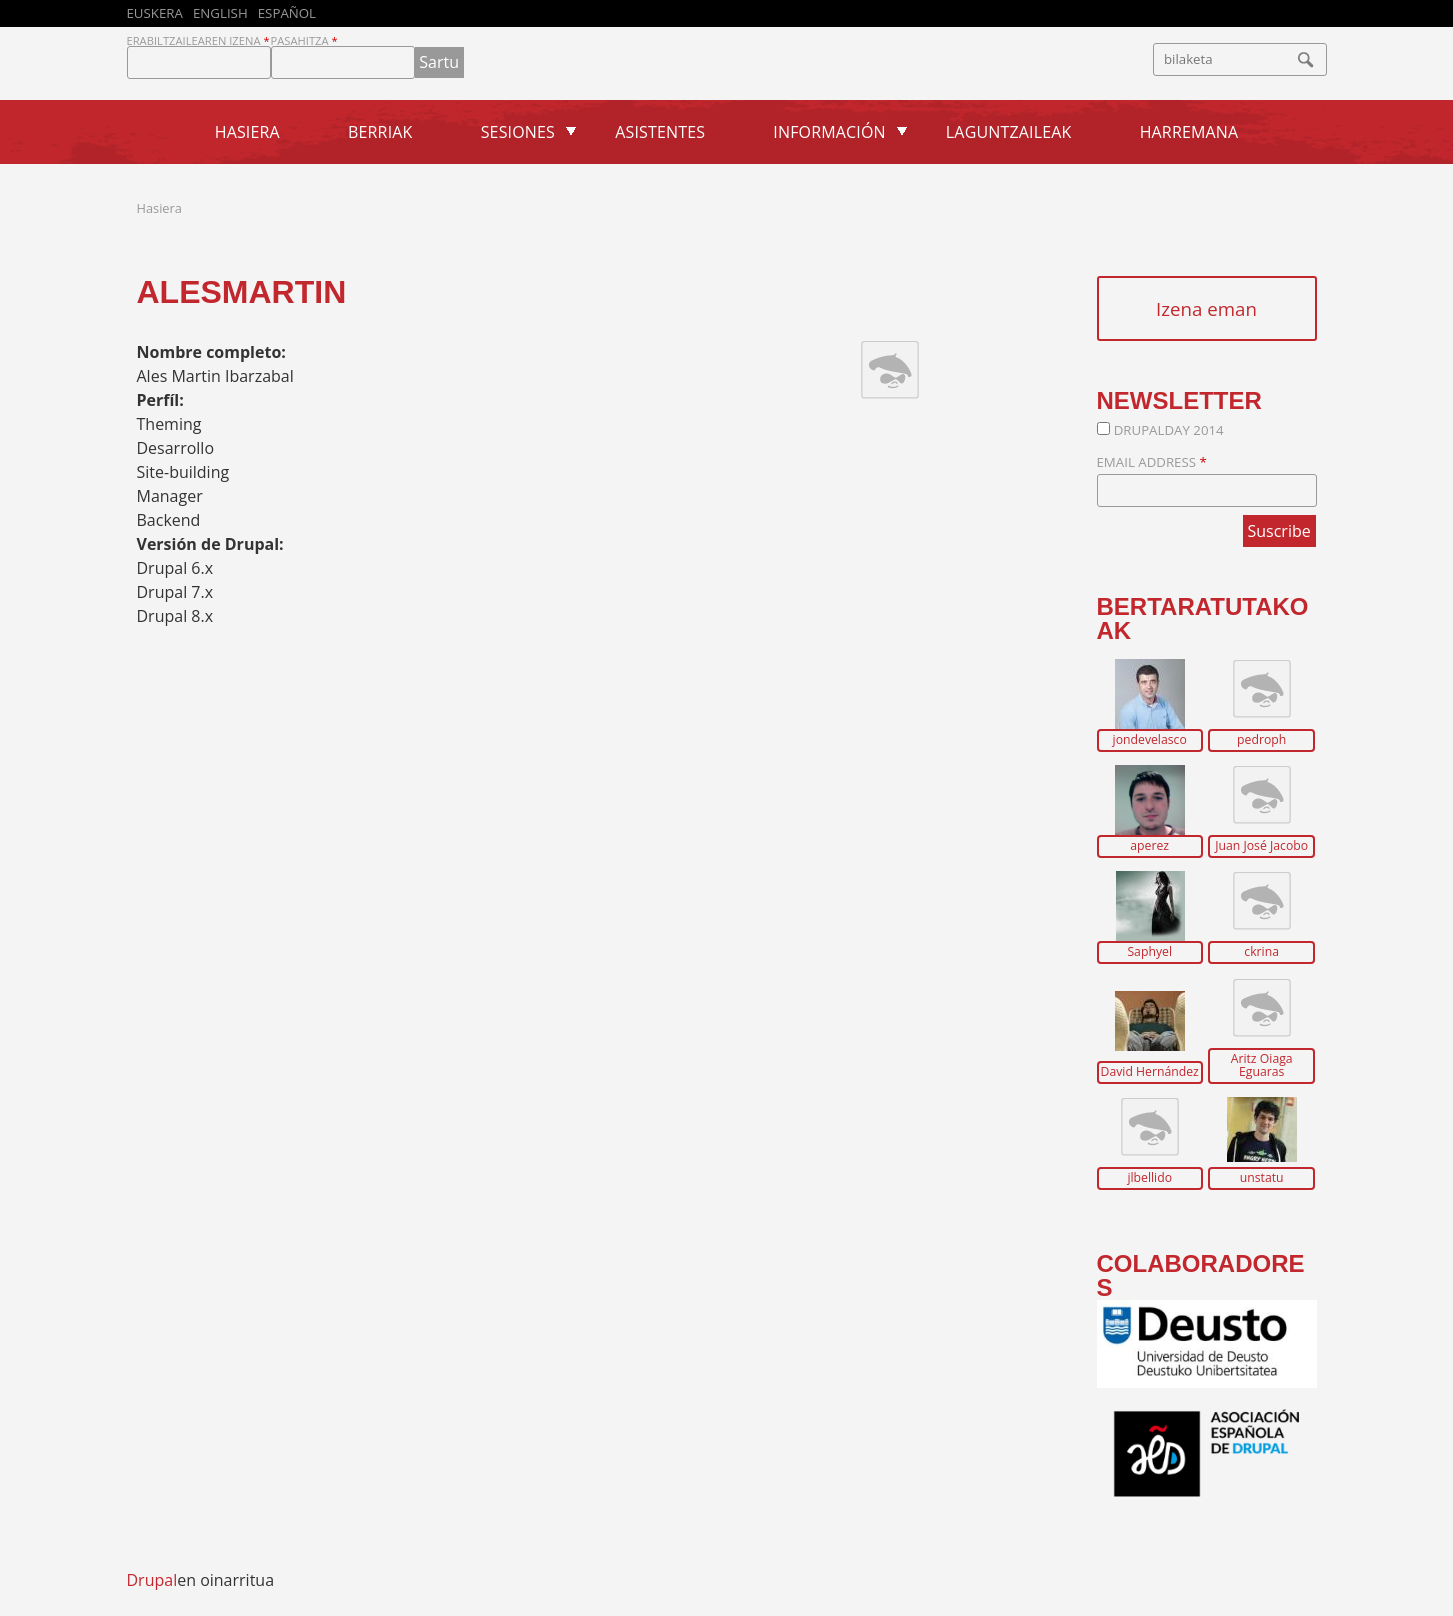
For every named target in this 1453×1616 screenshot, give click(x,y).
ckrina (1261, 952)
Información (829, 132)
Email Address (1152, 462)
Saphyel (1149, 952)
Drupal (152, 1580)
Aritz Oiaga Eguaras (1262, 1065)
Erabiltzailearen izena (198, 40)
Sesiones (518, 132)
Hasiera (247, 132)
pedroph (1261, 740)
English (220, 13)
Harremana (1189, 132)
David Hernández (1150, 1072)
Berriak (380, 132)
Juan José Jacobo (1261, 846)
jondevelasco (1150, 740)
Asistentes (660, 132)
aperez (1149, 846)
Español (287, 13)
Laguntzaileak (1009, 132)
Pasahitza (304, 40)
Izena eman (1206, 308)
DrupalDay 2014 (1169, 430)
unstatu (1262, 1178)
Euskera (155, 13)
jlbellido (1149, 1178)
